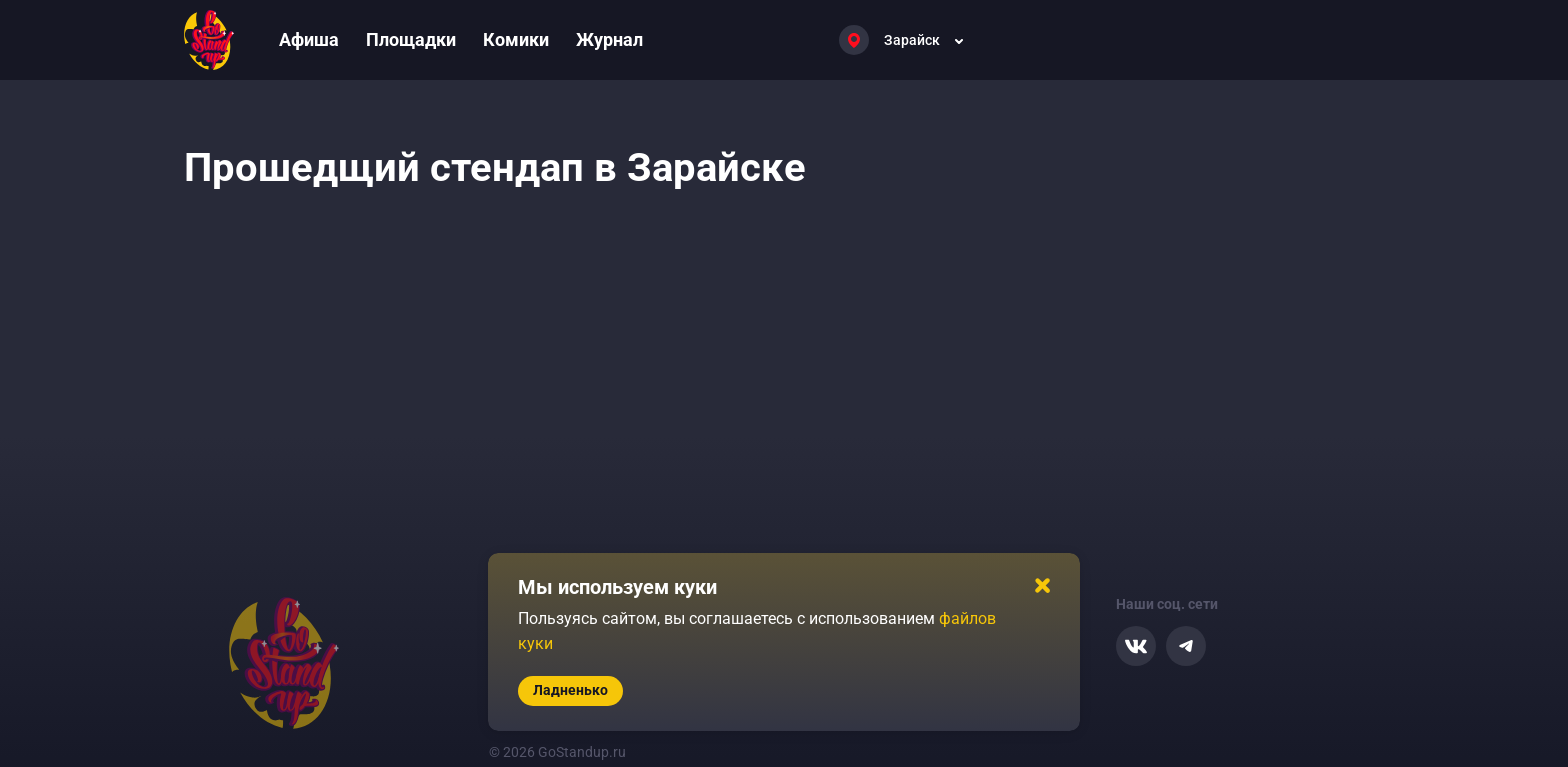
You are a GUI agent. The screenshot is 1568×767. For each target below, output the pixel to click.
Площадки (411, 39)
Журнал (609, 39)
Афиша (309, 39)
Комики (516, 39)
